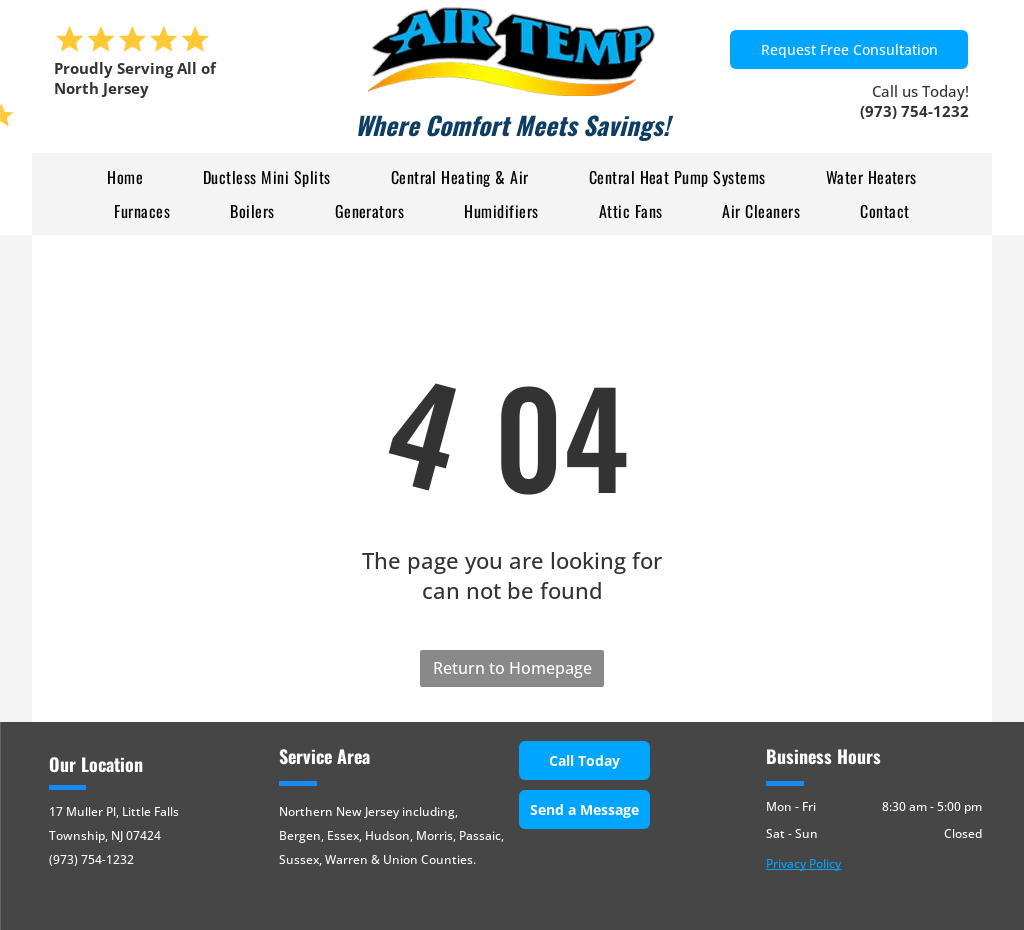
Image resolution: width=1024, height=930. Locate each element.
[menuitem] (125, 177)
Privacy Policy (803, 863)
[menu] (44, 117)
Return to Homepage (512, 668)
